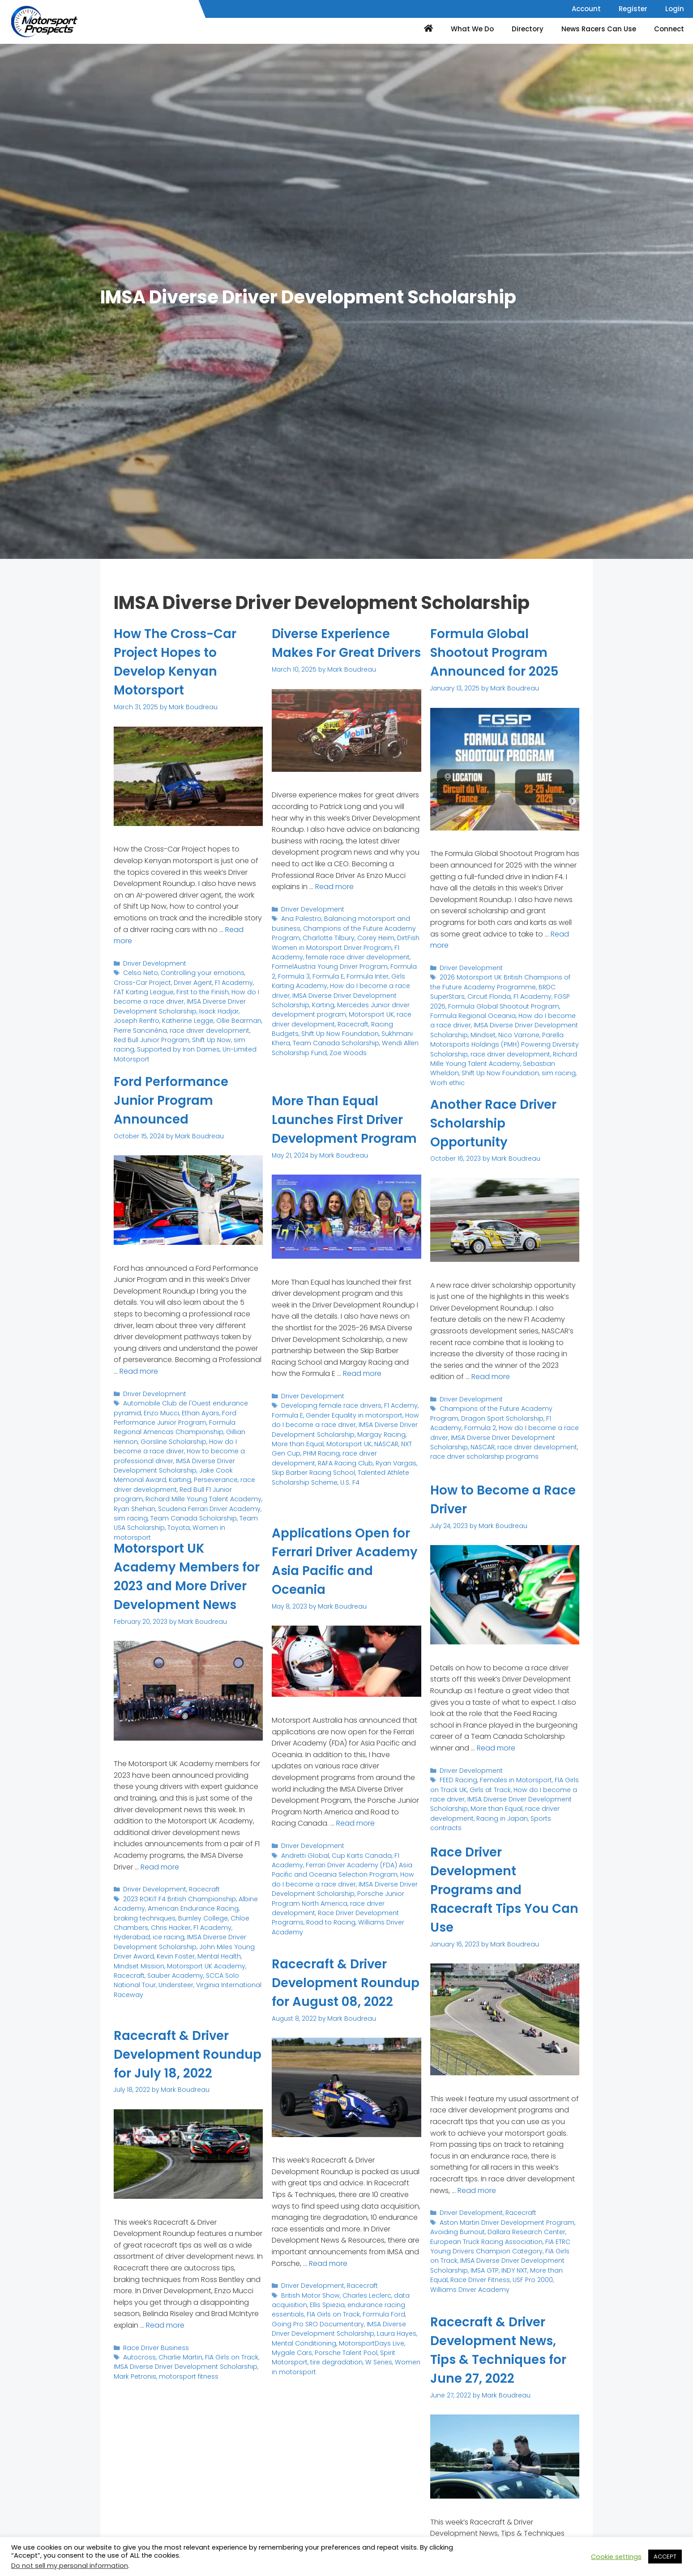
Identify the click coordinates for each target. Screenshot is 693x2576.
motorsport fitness (184, 2393)
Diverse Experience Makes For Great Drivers (335, 652)
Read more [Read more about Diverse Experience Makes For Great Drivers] (334, 905)
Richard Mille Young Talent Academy (198, 1484)
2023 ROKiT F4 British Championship (177, 1916)
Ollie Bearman (210, 1017)
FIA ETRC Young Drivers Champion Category (497, 2244)
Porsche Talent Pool (302, 2367)
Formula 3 (287, 991)
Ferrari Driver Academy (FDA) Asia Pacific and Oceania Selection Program (338, 1868)
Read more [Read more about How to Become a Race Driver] (496, 1747)
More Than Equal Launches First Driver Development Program (343, 1129)
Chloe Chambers (228, 1935)
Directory (527, 29)
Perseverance (228, 1466)
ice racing (245, 1944)
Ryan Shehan (134, 1493)
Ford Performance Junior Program (172, 1416)
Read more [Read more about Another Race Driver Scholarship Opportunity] (490, 1376)
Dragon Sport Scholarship (469, 1417)
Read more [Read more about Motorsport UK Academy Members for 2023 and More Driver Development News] (160, 1885)
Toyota (162, 1511)
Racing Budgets (328, 1037)
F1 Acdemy (395, 1423)
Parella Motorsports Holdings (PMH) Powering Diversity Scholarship (499, 1035)
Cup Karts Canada (357, 1854)
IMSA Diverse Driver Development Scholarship (177, 1003)
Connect (669, 29)
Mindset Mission (182, 1971)
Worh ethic (534, 1067)
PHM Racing (289, 1469)
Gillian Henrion (213, 1429)
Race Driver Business (154, 2366)
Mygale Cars (396, 2359)
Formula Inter (357, 991)
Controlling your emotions (199, 971)
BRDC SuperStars (547, 985)
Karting (407, 1009)
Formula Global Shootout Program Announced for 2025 (498, 652)
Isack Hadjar (213, 1008)
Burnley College (175, 1935)
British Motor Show (309, 2313)
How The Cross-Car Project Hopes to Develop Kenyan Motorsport (180, 661)
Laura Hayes (371, 2349)
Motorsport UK (293, 1027)
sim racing (219, 1035)
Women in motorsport (208, 1511)
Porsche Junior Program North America (335, 1895)
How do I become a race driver (178, 994)
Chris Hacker (133, 1944)
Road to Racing (327, 1918)
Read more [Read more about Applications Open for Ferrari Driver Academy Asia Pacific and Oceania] (355, 1823)
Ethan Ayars (196, 1411)
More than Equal (493, 1806)
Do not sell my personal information (69, 2565)
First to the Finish (188, 990)
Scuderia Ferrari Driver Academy (206, 1493)
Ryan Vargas (331, 1478)
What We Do (472, 29)
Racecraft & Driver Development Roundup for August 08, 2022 (340, 1992)
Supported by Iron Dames (153, 1044)
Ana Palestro (300, 936)
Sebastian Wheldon (512, 1058)
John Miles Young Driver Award (160, 1962)
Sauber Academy (204, 1980)
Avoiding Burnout (456, 2230)
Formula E (319, 991)
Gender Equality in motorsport (349, 1432)
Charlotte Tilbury (325, 954)
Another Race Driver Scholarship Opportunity (497, 1123)
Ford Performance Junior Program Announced (174, 1100)
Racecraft (287, 1037)
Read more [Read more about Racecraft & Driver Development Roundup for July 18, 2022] (165, 2343)
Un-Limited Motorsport (228, 1044)
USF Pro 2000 (510, 2276)
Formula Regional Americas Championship (185, 1425)
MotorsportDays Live (344, 2359)
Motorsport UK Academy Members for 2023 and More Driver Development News (181, 1586)
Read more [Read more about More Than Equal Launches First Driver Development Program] (362, 1392)
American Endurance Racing (189, 1925)
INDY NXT (511, 2267)
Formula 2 (399, 982)
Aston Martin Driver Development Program (504, 2221)
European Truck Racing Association (484, 2239)
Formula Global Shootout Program (501, 999)
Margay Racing (375, 1451)
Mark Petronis (134, 2393)
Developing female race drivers (328, 1423)
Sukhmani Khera (334, 1046)
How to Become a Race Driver (488, 1499)
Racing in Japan (498, 1815)
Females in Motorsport (513, 1779)
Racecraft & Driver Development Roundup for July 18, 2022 (181, 2063)
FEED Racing (458, 1779)
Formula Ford (378, 2331)
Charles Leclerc (363, 2313)
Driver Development (153, 962)
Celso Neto (140, 971)
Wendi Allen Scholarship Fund (355, 1055)
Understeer (188, 1989)
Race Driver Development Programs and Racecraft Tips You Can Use (493, 1890)
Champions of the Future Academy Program (507, 1407)
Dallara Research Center (522, 2230)
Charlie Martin (178, 2375)
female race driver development (353, 973)
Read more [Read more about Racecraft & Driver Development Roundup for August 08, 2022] (328, 2282)
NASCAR (364, 1460)
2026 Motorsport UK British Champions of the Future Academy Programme (503, 980)
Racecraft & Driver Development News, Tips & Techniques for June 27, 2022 (503, 2350)
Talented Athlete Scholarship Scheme (353, 1487)
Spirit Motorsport (360, 2367)
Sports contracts (550, 1815)
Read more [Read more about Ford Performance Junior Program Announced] (139, 1371)
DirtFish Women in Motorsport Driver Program (342, 959)
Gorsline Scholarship (145, 1439)
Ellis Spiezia (325, 2322)
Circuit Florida (451, 994)
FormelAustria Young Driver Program (326, 982)
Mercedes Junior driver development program (342, 1018)
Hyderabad (210, 1944)
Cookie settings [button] (616, 2557)
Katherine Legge (161, 1017)
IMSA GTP (482, 2267)
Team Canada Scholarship (189, 1503)
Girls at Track (487, 1788)
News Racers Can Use (598, 29)
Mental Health (135, 1971)
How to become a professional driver (189, 1447)
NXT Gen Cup (399, 1460)
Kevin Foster (227, 1962)
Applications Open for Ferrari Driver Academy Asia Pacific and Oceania (346, 1561)
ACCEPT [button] (665, 2556)
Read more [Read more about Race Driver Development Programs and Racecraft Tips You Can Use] (477, 2190)
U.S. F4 (281, 1496)
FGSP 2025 (529, 994)
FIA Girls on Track (330, 2331)
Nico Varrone (476, 1031)
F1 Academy (209, 981)
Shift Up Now (181, 1035)
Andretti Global (304, 1854)
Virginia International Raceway (172, 1994)
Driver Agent (169, 981)
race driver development (187, 1026)
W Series (325, 2376)
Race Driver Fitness (459, 2276)
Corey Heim (371, 954)
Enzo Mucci (158, 1411)
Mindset (442, 1031)
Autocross (138, 2375)
